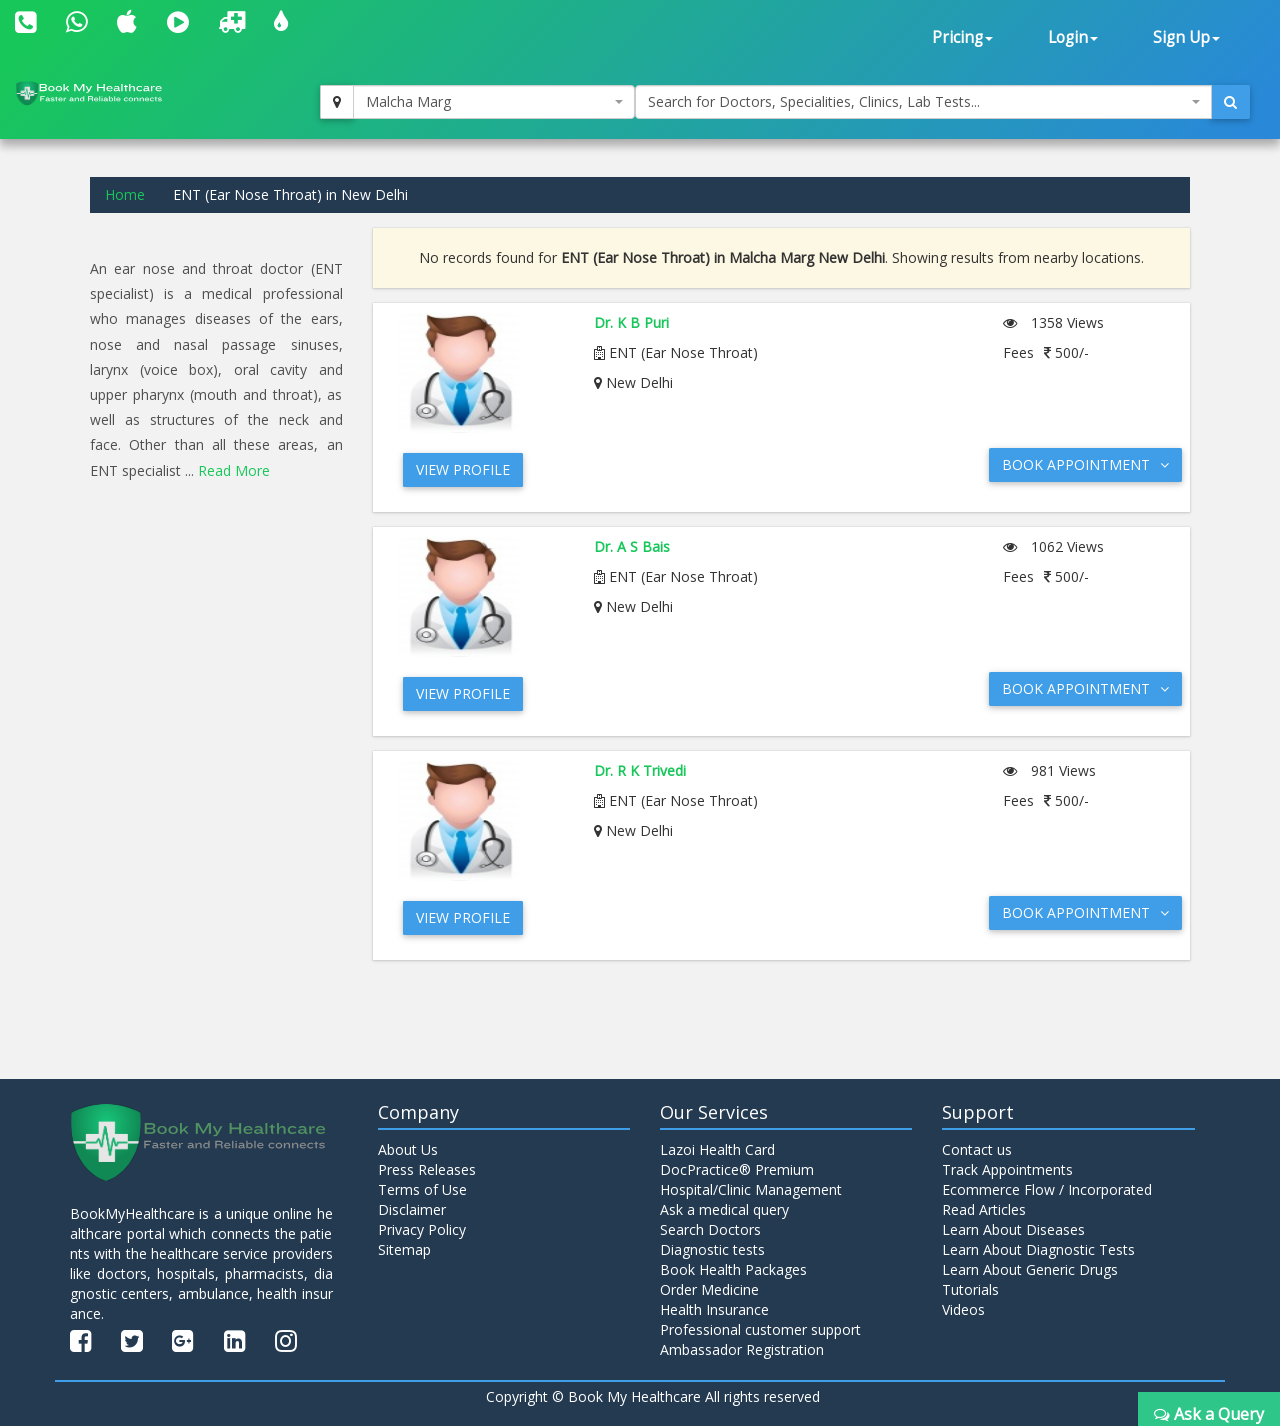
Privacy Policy (422, 1229)
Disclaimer (412, 1209)
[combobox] (494, 102)
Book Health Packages (733, 1269)
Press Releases (427, 1169)
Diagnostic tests (712, 1249)
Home (125, 194)
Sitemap (404, 1249)
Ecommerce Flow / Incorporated (1047, 1189)
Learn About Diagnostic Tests (1038, 1249)
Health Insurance (714, 1309)
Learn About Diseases (1013, 1229)
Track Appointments (1007, 1169)
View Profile (463, 469)
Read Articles (984, 1209)
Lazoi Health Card (717, 1149)
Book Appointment (1085, 464)
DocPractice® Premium (737, 1169)
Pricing (962, 37)
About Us (408, 1149)
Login (1073, 37)
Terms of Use (422, 1189)
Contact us (977, 1149)
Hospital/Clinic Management (751, 1189)
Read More (234, 470)
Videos (963, 1309)
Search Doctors (710, 1229)
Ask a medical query (724, 1209)
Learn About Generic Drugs (1030, 1269)
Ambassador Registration (742, 1349)
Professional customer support (760, 1329)
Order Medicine (709, 1289)
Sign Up (1186, 37)
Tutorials (970, 1289)
